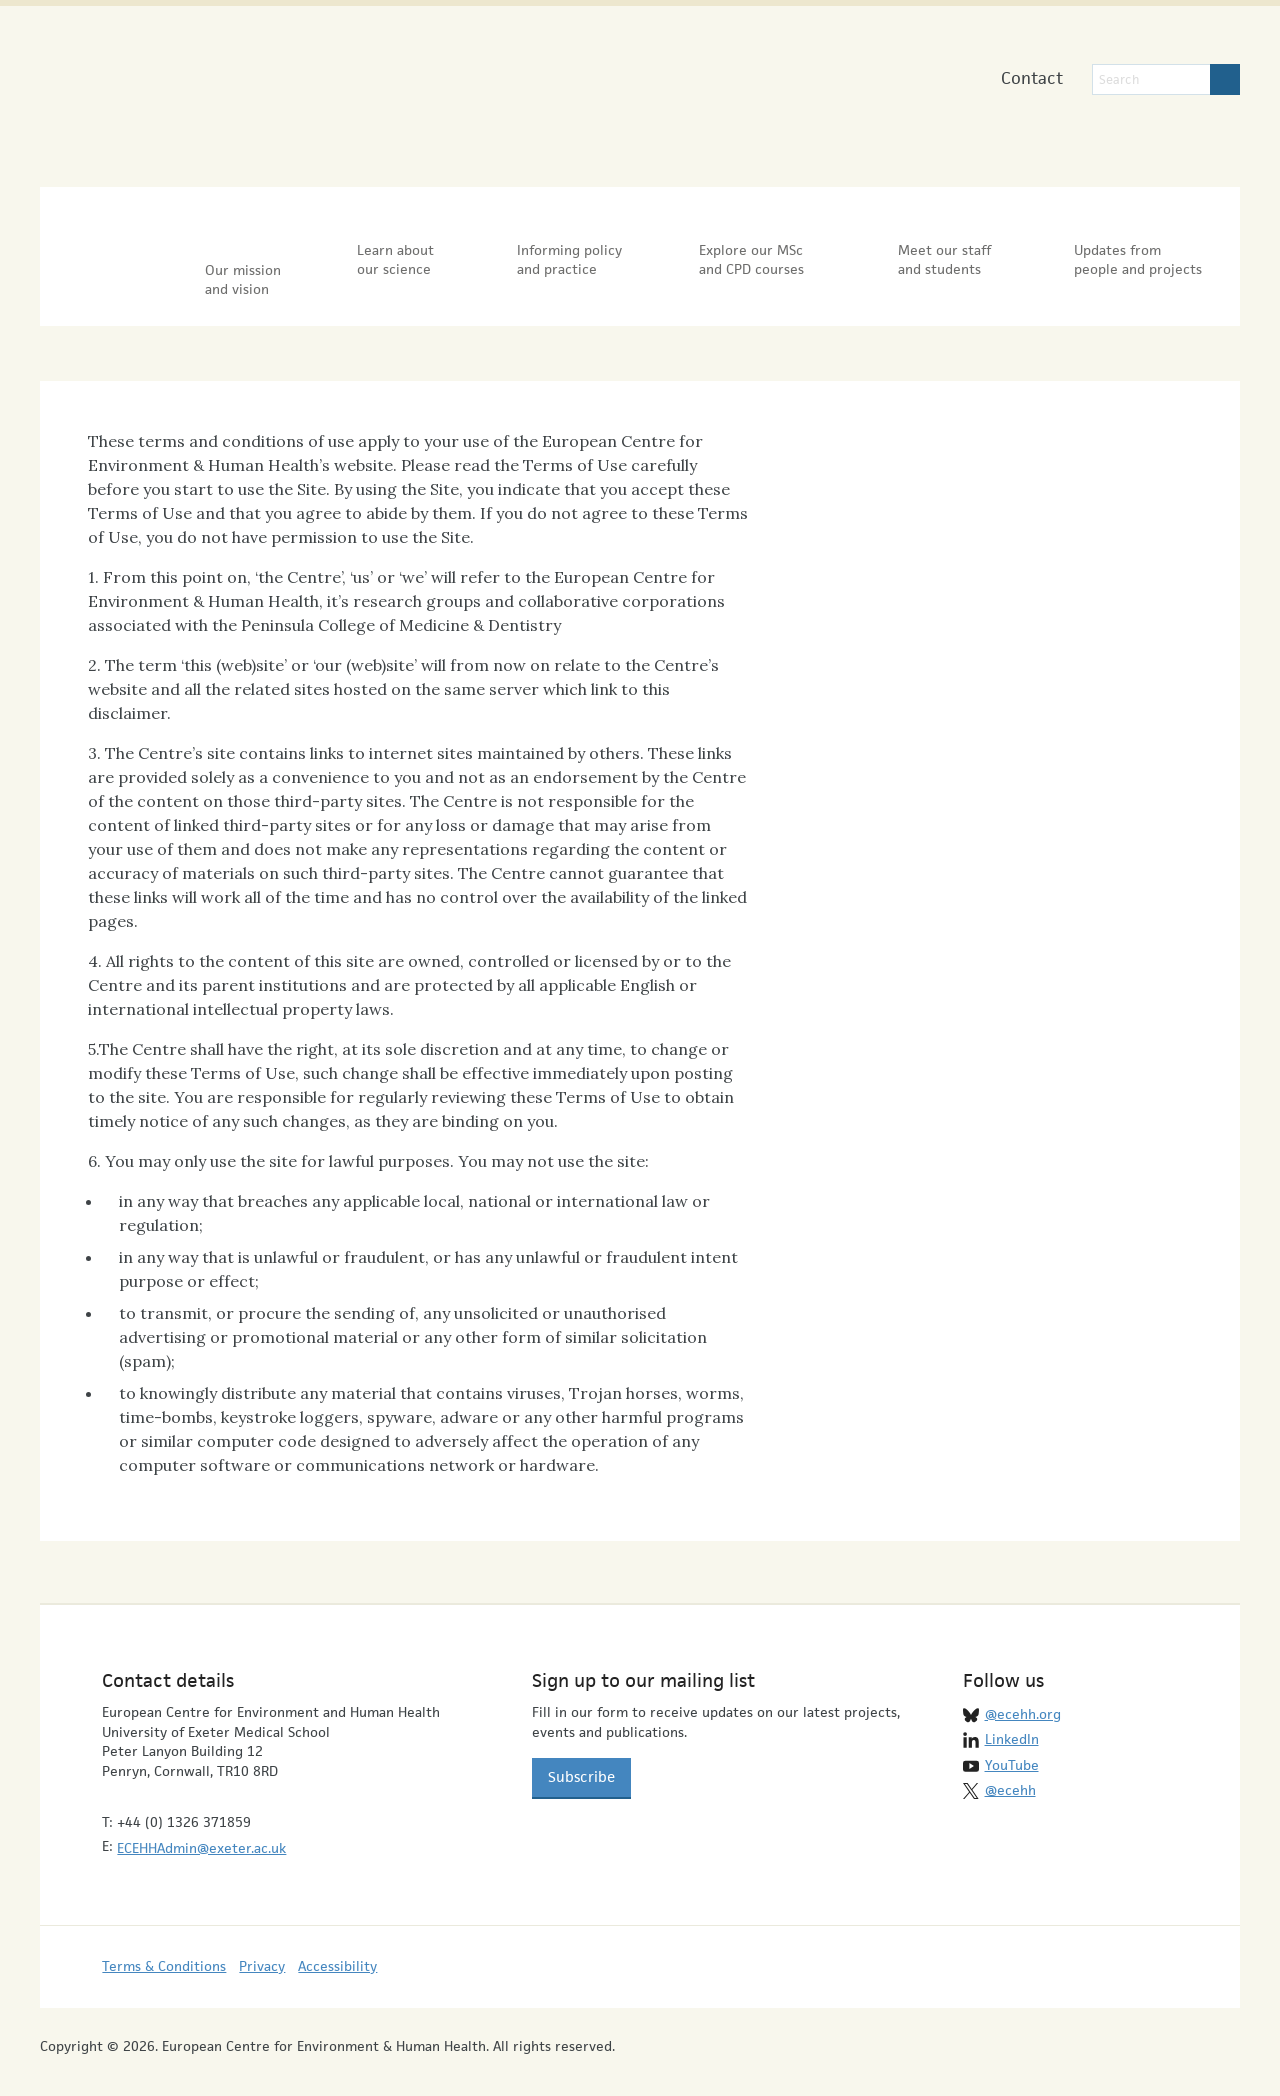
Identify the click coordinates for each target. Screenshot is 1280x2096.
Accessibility (337, 1947)
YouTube (1012, 1745)
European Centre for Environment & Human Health (246, 88)
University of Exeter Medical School (598, 100)
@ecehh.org (1023, 1694)
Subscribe (581, 1757)
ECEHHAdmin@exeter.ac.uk (201, 1828)
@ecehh (1010, 1771)
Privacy (262, 1947)
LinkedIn (1012, 1720)
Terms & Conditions (164, 1947)
